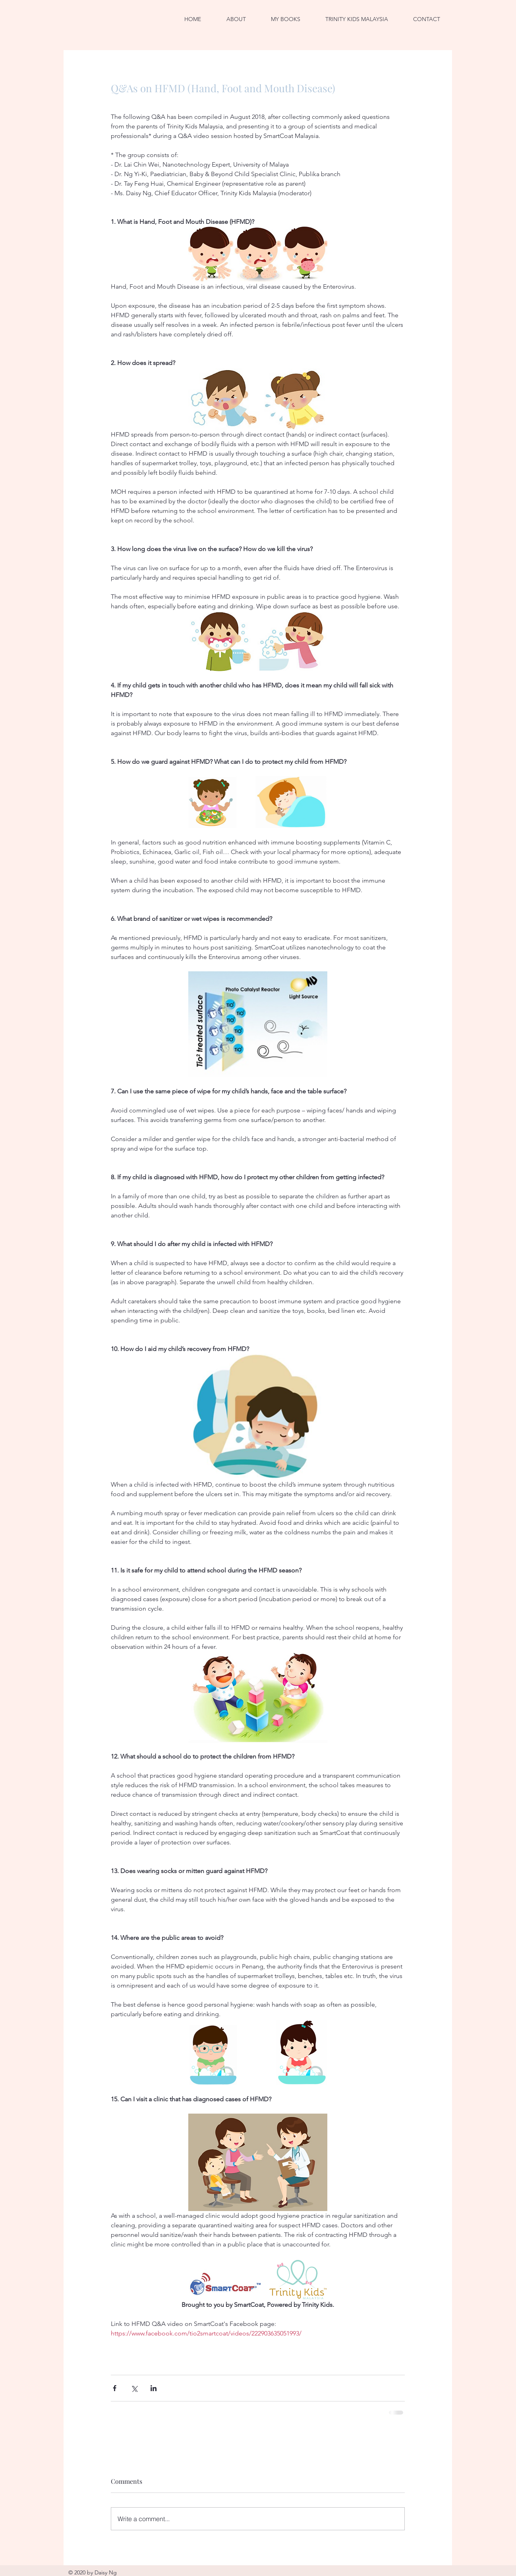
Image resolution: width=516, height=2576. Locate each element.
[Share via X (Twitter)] (134, 2388)
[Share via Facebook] (114, 2388)
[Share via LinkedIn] (153, 2388)
